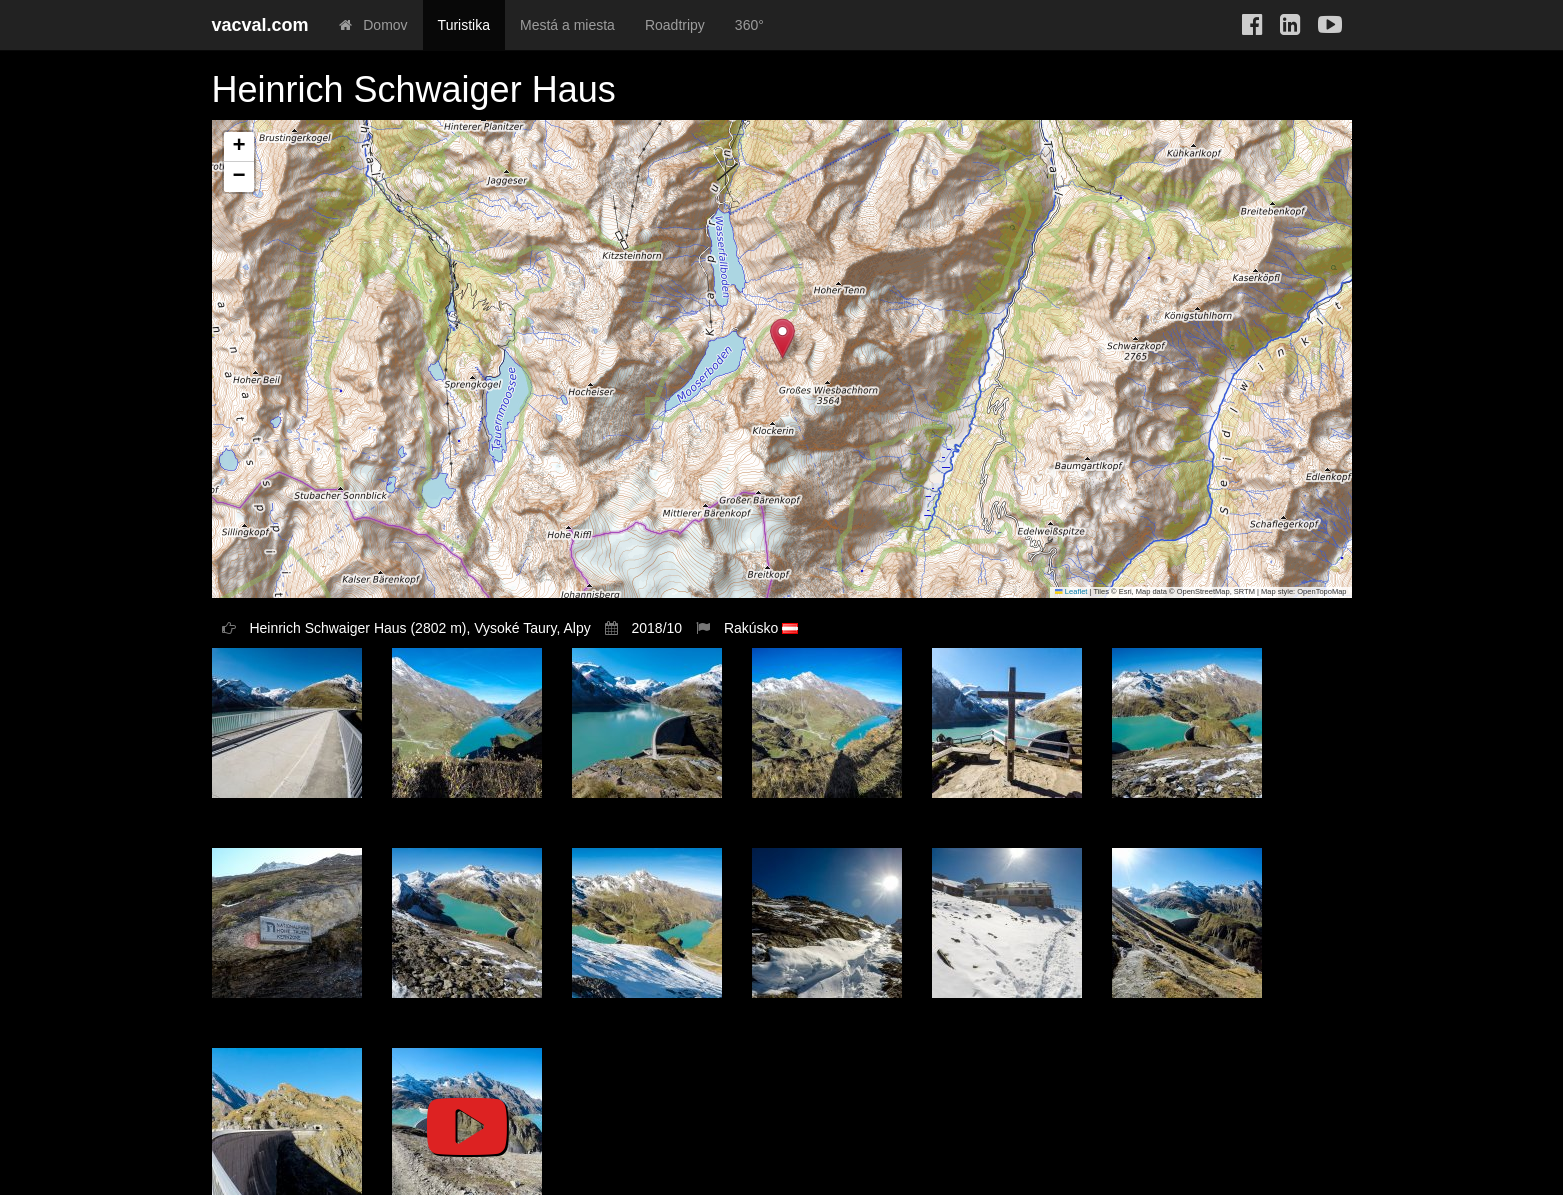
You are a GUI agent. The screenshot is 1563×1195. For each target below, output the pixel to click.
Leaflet (1071, 591)
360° (749, 25)
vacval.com (260, 25)
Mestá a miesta (567, 25)
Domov (373, 25)
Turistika (464, 25)
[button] (782, 338)
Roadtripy (675, 25)
